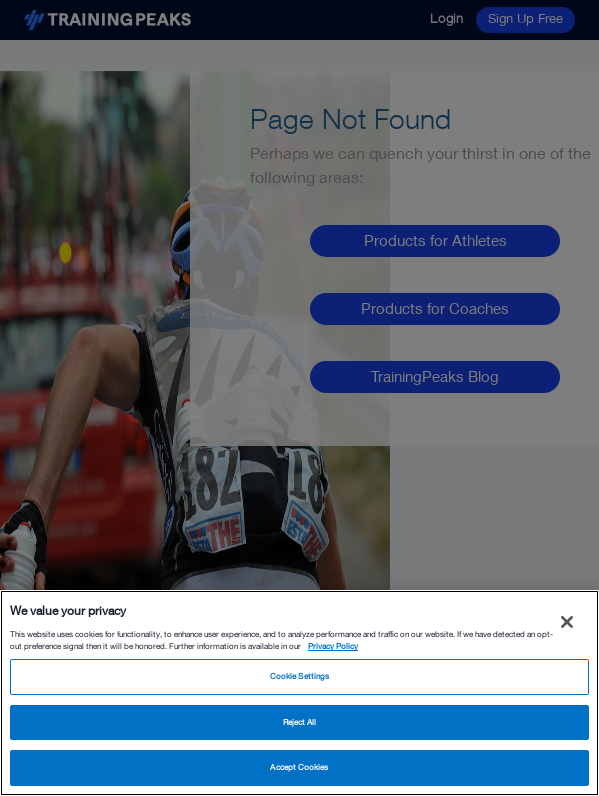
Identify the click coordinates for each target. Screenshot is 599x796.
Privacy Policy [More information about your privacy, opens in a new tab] (333, 646)
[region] (299, 693)
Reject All (300, 722)
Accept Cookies (299, 767)
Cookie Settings (299, 676)
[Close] (567, 622)
